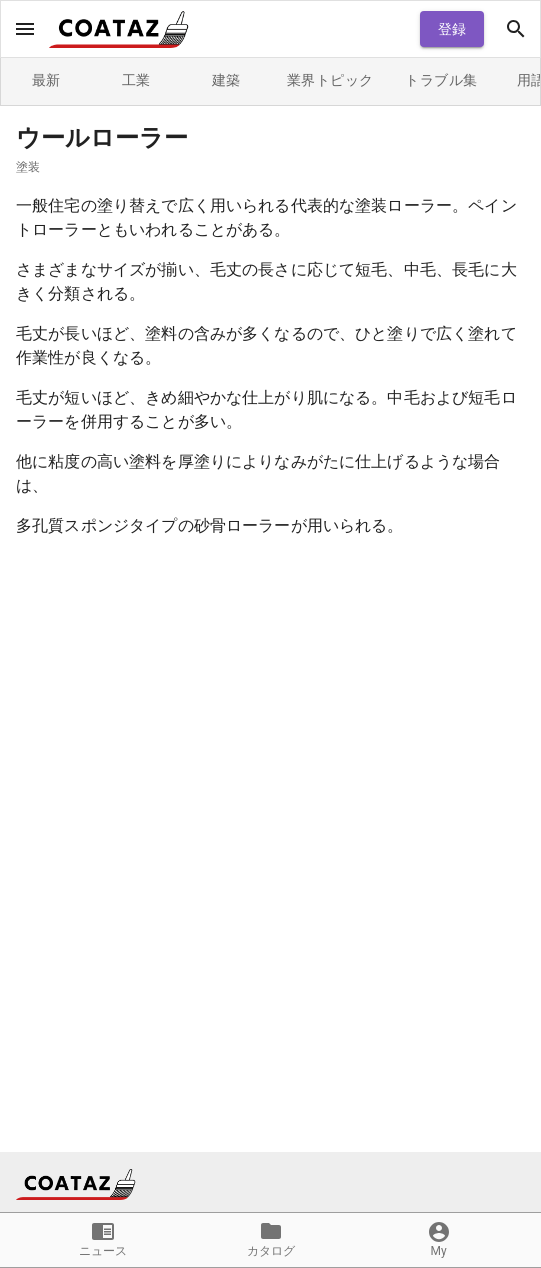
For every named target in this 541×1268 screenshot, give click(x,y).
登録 (452, 29)
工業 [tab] (136, 81)
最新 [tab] (46, 81)
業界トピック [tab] (330, 81)
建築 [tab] (226, 81)
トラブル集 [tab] (441, 81)
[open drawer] (25, 29)
